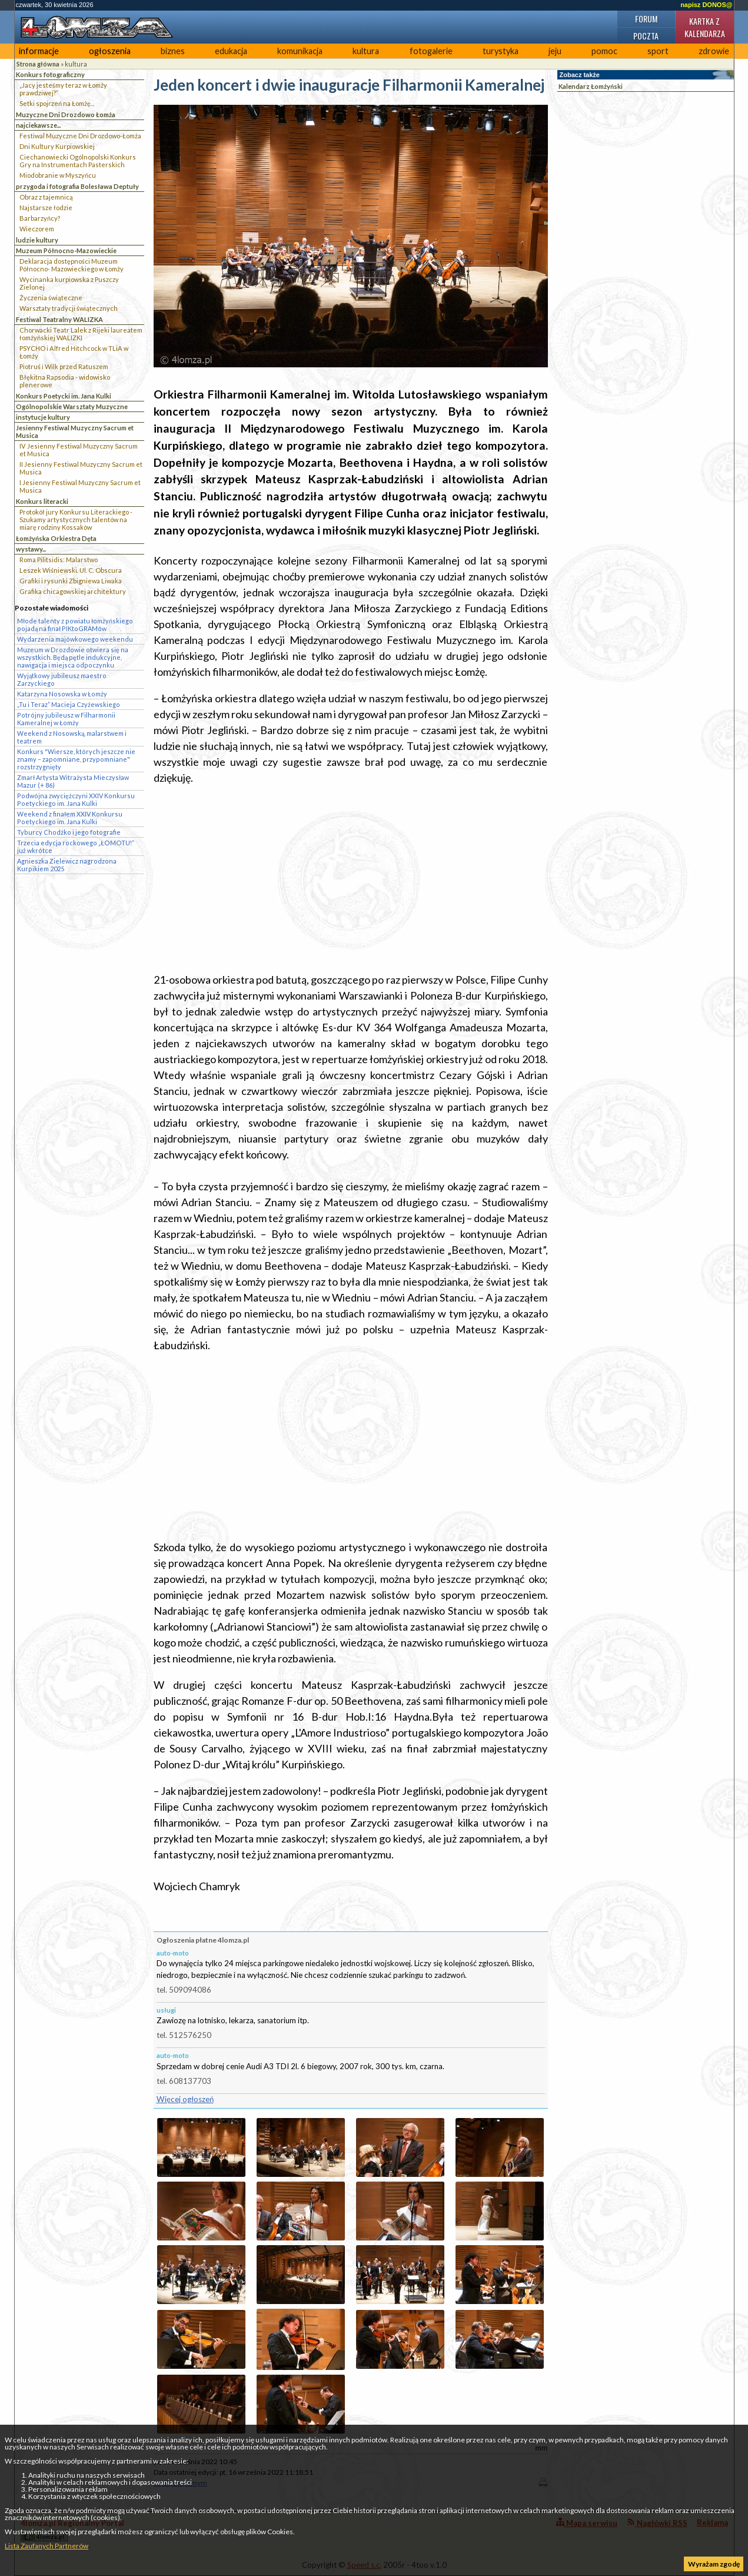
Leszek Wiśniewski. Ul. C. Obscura (70, 570)
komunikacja (300, 51)
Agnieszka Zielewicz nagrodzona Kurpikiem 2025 (67, 864)
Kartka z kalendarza (704, 27)
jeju (554, 51)
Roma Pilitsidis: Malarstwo (58, 559)
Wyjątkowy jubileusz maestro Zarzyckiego (62, 679)
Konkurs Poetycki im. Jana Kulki (63, 396)
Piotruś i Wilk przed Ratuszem (63, 366)
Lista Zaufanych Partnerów (46, 2545)
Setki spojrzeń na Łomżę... (56, 103)
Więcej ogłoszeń (185, 2099)
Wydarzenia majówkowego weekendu (75, 639)
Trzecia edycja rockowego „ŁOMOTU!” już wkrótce (75, 846)
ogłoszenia (110, 51)
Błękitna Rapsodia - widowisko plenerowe (64, 381)
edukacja (231, 51)
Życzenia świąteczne (50, 297)
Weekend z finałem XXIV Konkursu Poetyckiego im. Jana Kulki (69, 817)
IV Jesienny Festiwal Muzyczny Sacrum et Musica (78, 449)
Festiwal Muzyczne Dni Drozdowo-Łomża (80, 136)
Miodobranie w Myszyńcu (57, 175)
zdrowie (714, 51)
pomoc (604, 51)
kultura (366, 51)
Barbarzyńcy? (39, 218)
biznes (173, 51)
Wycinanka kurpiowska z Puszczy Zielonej (69, 283)
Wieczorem (36, 229)
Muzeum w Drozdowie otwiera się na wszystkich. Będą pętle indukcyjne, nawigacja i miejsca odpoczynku (72, 657)
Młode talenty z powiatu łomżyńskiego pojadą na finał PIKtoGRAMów (75, 624)
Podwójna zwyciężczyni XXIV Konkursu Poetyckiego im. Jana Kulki (76, 799)
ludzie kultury (37, 240)
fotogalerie (431, 51)
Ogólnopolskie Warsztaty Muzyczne (72, 406)
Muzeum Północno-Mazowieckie (66, 250)
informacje (39, 51)
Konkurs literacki (42, 501)
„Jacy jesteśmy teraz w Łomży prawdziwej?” (63, 89)
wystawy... (31, 549)
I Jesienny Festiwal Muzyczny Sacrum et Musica (80, 486)
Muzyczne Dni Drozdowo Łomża (65, 114)
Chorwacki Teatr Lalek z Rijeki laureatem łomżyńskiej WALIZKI (80, 333)
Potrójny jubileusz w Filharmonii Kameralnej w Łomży (66, 718)
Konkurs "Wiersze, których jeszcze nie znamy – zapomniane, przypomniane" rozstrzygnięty (76, 759)
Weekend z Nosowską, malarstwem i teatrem (72, 737)
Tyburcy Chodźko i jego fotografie (69, 832)
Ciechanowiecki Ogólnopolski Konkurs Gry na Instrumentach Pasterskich (77, 160)
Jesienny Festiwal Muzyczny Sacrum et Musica (75, 431)
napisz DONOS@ (706, 4)
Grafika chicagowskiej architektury (72, 591)
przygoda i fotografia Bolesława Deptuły (77, 186)
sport (658, 51)
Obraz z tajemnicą (46, 197)
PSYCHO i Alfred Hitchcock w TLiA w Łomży (73, 352)
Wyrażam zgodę (714, 2564)
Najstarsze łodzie (45, 207)
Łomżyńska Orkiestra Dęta (56, 538)
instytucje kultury (43, 417)
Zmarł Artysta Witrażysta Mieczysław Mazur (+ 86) (73, 781)
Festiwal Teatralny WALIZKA (59, 319)
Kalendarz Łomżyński (590, 86)
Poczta (646, 35)
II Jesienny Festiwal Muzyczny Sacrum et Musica (80, 468)
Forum (646, 18)
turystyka (500, 51)
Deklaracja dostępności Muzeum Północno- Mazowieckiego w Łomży (71, 265)
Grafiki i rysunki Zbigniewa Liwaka (70, 581)
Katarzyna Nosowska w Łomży (62, 694)
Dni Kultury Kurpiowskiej (57, 146)
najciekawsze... (38, 125)
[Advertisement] (351, 878)
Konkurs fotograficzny (50, 74)
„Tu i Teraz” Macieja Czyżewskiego (68, 704)
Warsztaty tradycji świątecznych (68, 308)
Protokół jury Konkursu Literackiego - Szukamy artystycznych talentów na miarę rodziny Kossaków (75, 519)
